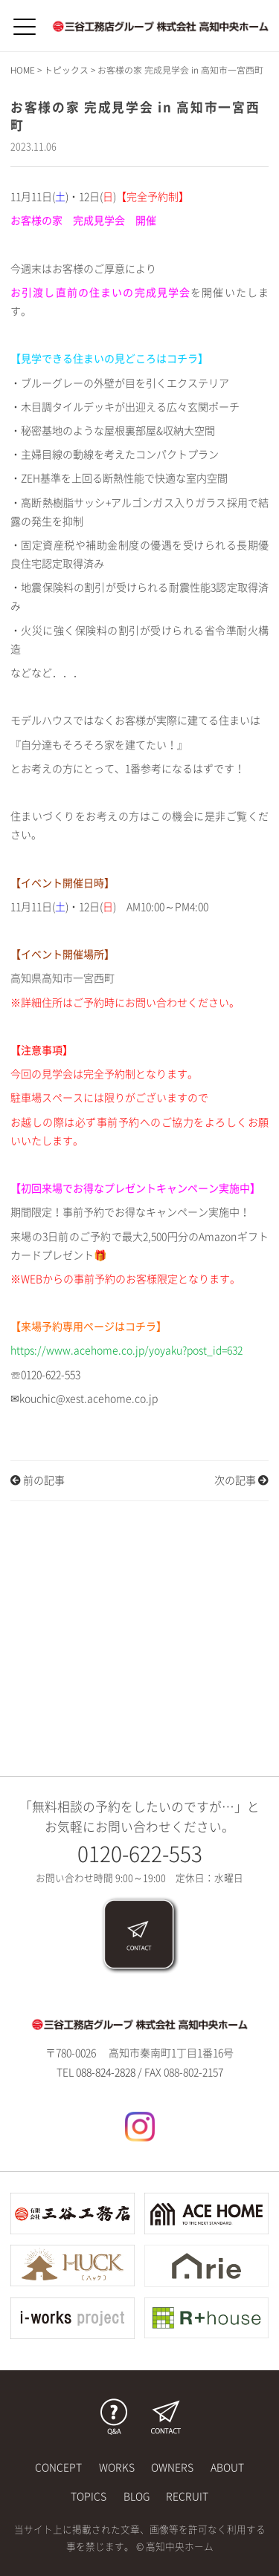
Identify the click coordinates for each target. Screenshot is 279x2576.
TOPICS (88, 2496)
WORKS (117, 2467)
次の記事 (241, 1480)
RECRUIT (187, 2496)
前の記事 (37, 1480)
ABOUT (227, 2467)
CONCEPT (58, 2467)
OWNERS (172, 2467)
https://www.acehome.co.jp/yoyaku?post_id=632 (126, 1350)
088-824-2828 (105, 2072)
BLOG (137, 2496)
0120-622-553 (139, 1854)
